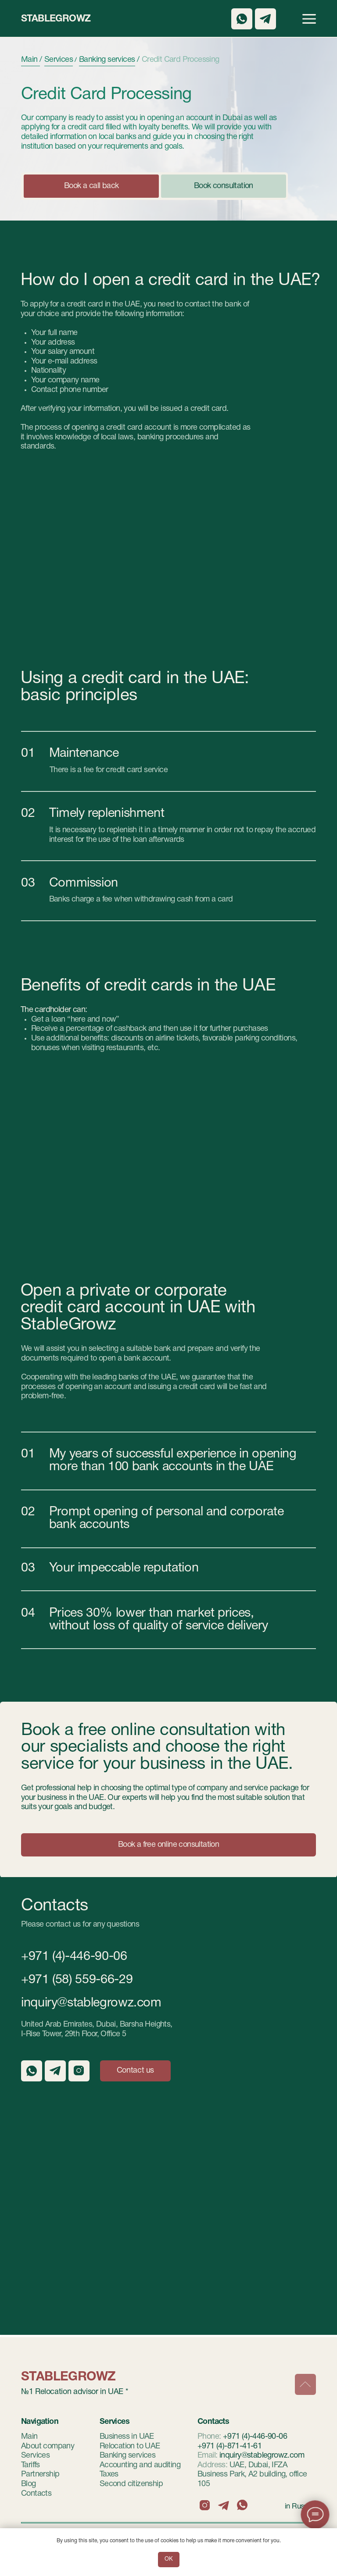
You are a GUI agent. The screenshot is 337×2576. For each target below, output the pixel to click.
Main (29, 2437)
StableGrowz (55, 19)
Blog (28, 2484)
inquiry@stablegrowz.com (91, 2003)
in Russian (300, 2506)
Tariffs (30, 2465)
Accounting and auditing (140, 2465)
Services (35, 2455)
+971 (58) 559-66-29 (77, 1980)
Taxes (109, 2474)
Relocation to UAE (130, 2446)
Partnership (40, 2474)
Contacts (36, 2494)
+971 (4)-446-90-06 (74, 1957)
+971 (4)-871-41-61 (229, 2446)
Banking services (127, 2455)
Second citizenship (131, 2484)
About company (47, 2446)
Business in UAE (127, 2437)
